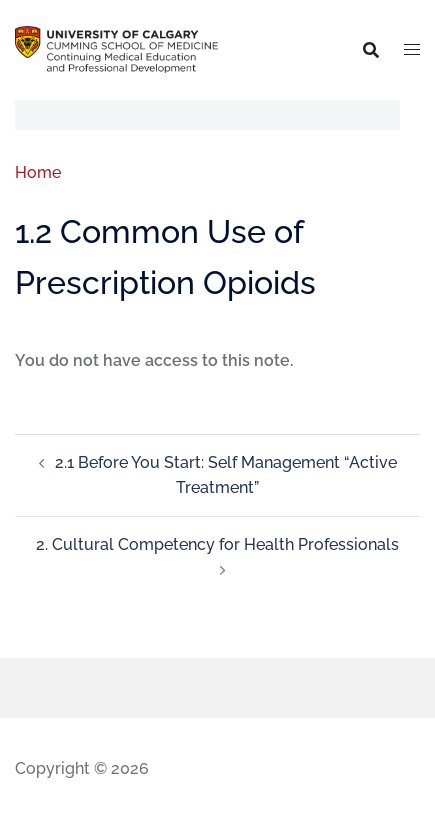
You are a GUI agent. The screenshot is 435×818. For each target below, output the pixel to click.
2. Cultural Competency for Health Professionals (217, 544)
